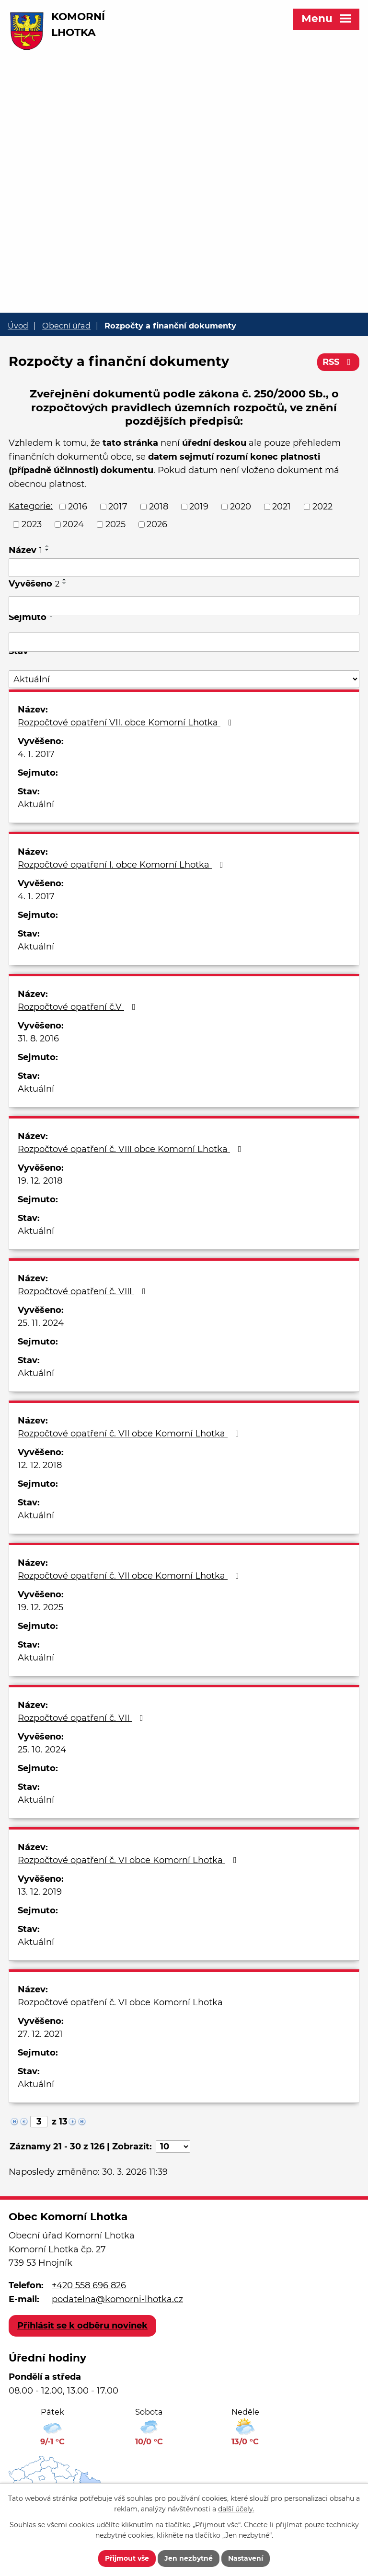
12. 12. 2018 (40, 1465)
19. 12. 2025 (40, 1607)
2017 (117, 506)
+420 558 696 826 (89, 2285)
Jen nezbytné (188, 2558)
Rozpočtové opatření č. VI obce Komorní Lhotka (129, 1860)
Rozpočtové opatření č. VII (82, 1718)
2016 (77, 506)
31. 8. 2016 (38, 1038)
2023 (32, 524)
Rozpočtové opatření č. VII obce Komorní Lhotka (130, 1433)
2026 (157, 524)
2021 (281, 506)
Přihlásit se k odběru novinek (82, 2325)
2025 (115, 524)
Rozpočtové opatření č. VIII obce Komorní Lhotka (131, 1149)
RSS (338, 362)
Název (25, 550)
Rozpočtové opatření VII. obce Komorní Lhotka (127, 722)
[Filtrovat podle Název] (184, 567)
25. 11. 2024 (41, 1323)
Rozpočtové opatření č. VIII (84, 1291)
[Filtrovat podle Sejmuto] (184, 642)
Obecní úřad (66, 325)
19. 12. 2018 (40, 1180)
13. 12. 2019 (40, 1892)
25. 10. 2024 (42, 1749)
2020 (240, 506)
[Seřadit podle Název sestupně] (47, 550)
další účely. (236, 2509)
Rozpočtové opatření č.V (78, 1007)
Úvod (18, 325)
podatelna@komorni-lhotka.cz (117, 2299)
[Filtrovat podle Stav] (184, 679)
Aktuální (36, 804)
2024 (73, 524)
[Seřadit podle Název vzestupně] (47, 546)
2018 (158, 506)
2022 (322, 506)
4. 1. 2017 (36, 754)
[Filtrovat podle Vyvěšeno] (184, 605)
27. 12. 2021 (40, 2034)
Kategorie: (31, 506)
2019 (198, 506)
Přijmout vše (127, 2558)
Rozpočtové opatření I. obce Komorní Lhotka (122, 864)
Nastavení (245, 2558)
